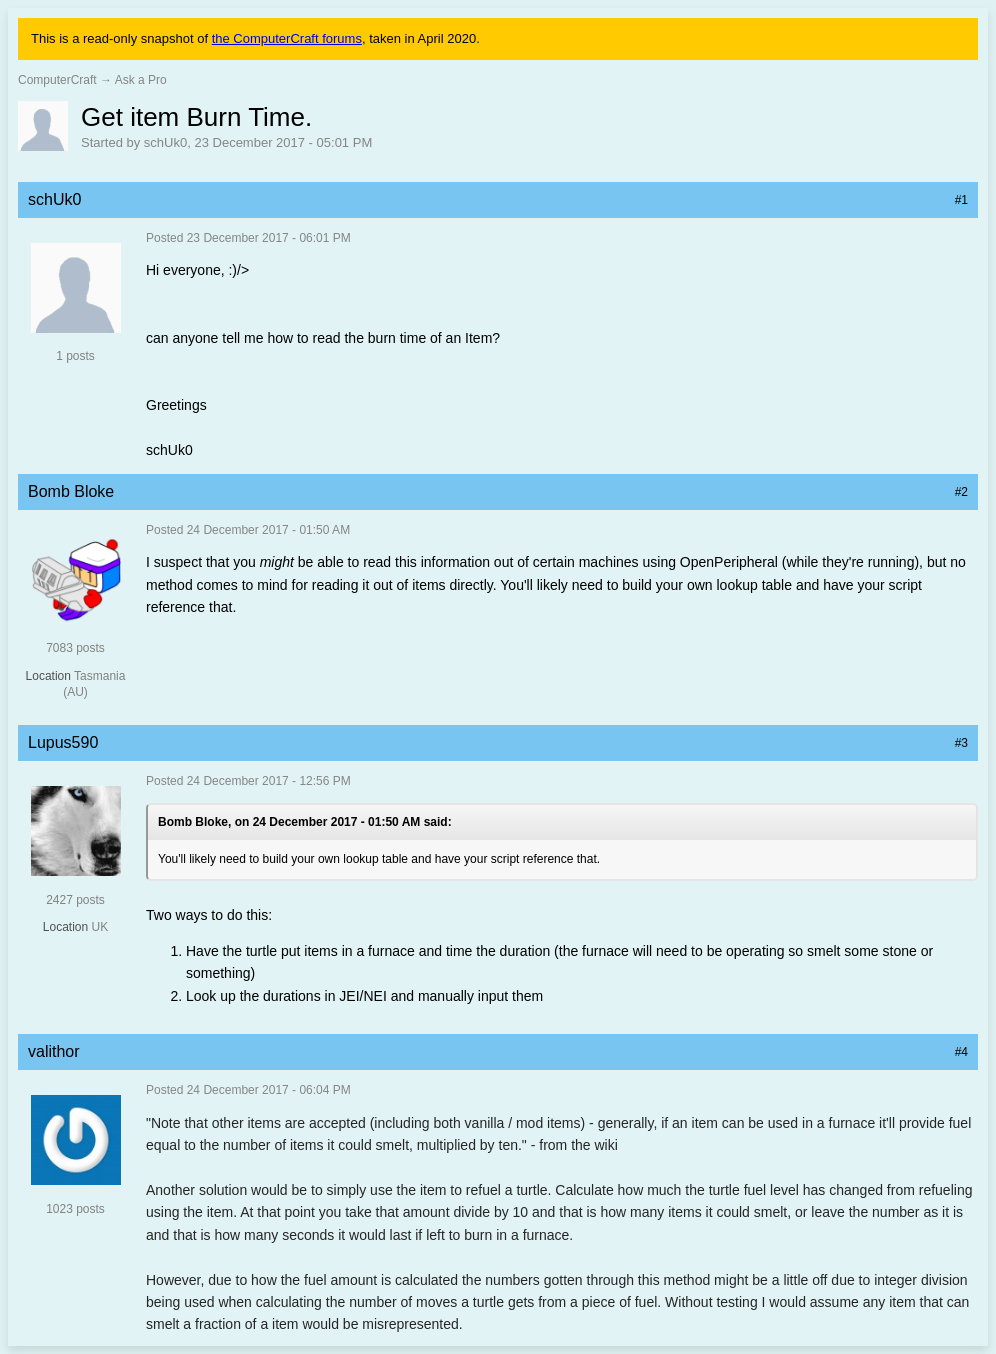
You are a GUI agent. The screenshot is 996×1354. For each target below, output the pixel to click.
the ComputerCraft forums (287, 38)
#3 (961, 743)
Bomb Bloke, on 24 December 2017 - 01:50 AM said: (305, 822)
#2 (961, 492)
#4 (961, 1052)
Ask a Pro (141, 80)
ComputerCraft (57, 80)
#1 (961, 200)
